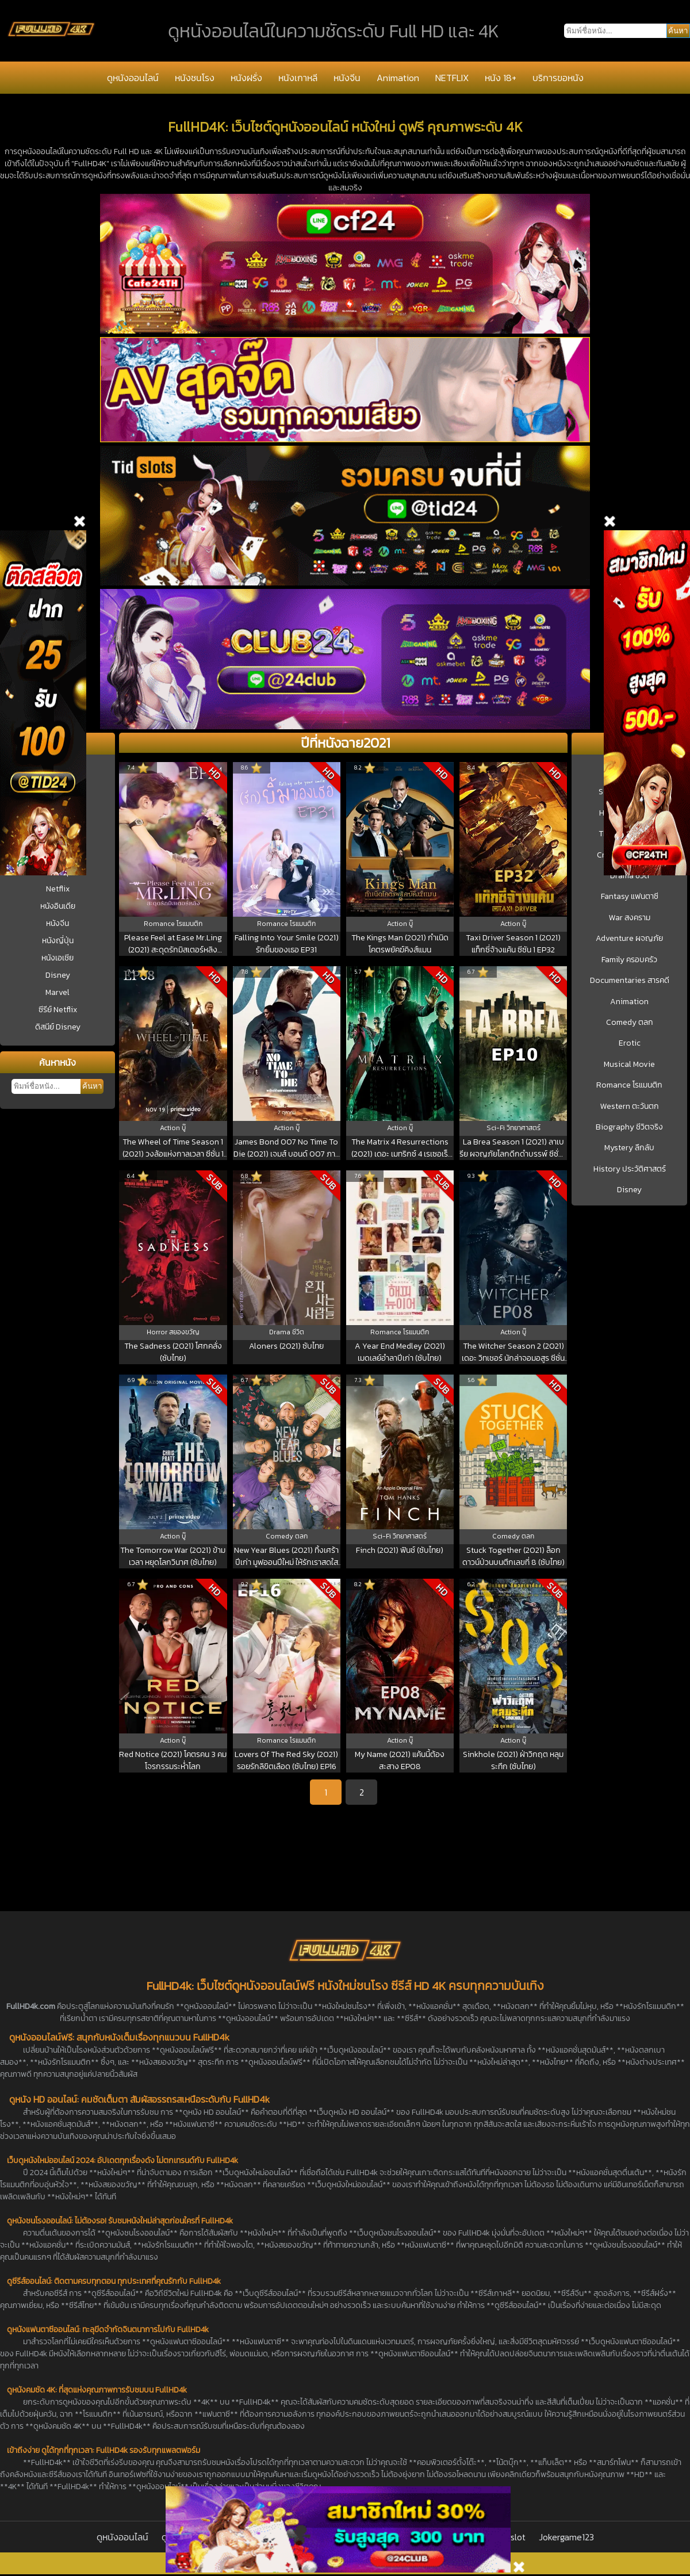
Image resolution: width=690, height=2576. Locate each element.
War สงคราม (629, 918)
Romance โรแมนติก (629, 1085)
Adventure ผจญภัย (629, 938)
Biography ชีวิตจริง (629, 1127)
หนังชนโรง (194, 78)
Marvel (57, 992)
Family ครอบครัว (629, 960)
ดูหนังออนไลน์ (133, 78)
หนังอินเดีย (57, 906)
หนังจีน (347, 78)
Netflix (58, 889)
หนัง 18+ (500, 78)
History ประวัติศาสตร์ (629, 1169)
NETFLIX (452, 78)
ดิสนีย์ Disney (57, 1027)
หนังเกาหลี (297, 78)
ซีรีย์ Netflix (58, 1010)
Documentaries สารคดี (629, 980)
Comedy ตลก (629, 1022)
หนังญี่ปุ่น (58, 941)
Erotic (630, 1043)
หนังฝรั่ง (246, 78)
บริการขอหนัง (558, 78)
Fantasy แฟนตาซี (629, 896)
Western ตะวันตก (629, 1106)
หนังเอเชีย (57, 958)
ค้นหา (92, 1086)
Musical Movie (629, 1064)
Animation (398, 78)
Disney (57, 975)
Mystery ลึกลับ (629, 1148)
